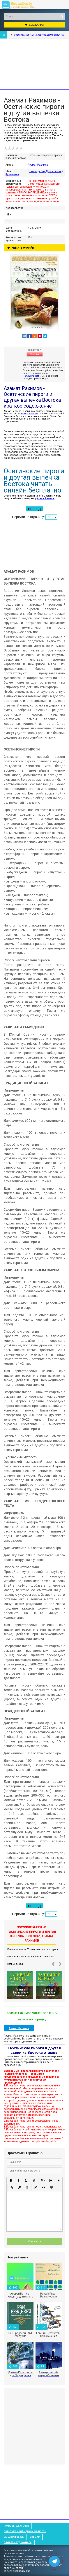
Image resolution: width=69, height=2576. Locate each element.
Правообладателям (16, 2526)
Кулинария (12, 174)
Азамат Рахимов (38, 164)
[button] (10, 2180)
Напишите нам (31, 375)
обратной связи (13, 2567)
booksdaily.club (21, 4)
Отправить (34, 2241)
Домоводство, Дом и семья (44, 171)
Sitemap (34, 2537)
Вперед (34, 509)
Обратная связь (14, 2537)
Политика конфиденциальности (25, 2531)
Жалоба (34, 354)
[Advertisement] (34, 2426)
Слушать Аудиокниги (17, 2542)
